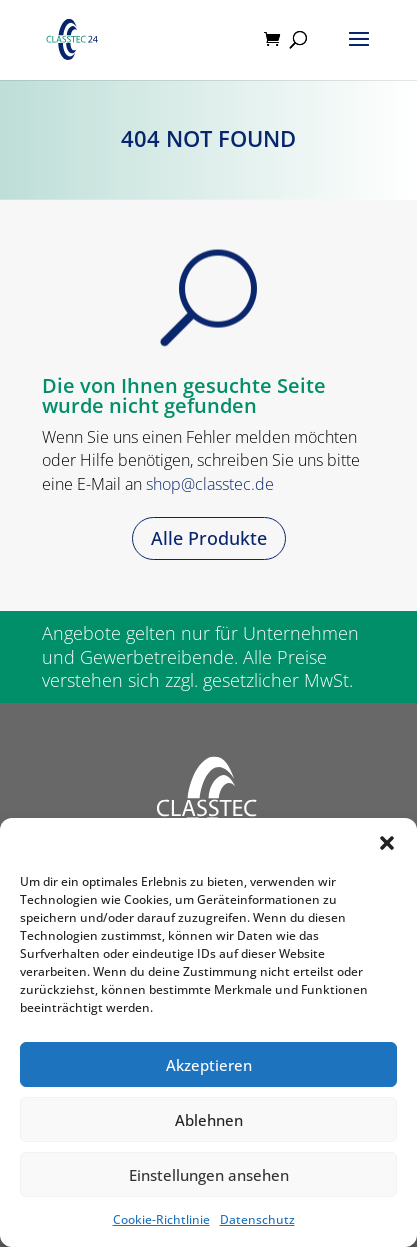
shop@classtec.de (210, 484)
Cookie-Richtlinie (161, 1219)
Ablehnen (209, 1120)
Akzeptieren (209, 1065)
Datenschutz (257, 1219)
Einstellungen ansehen (209, 1175)
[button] (387, 843)
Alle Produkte (209, 538)
